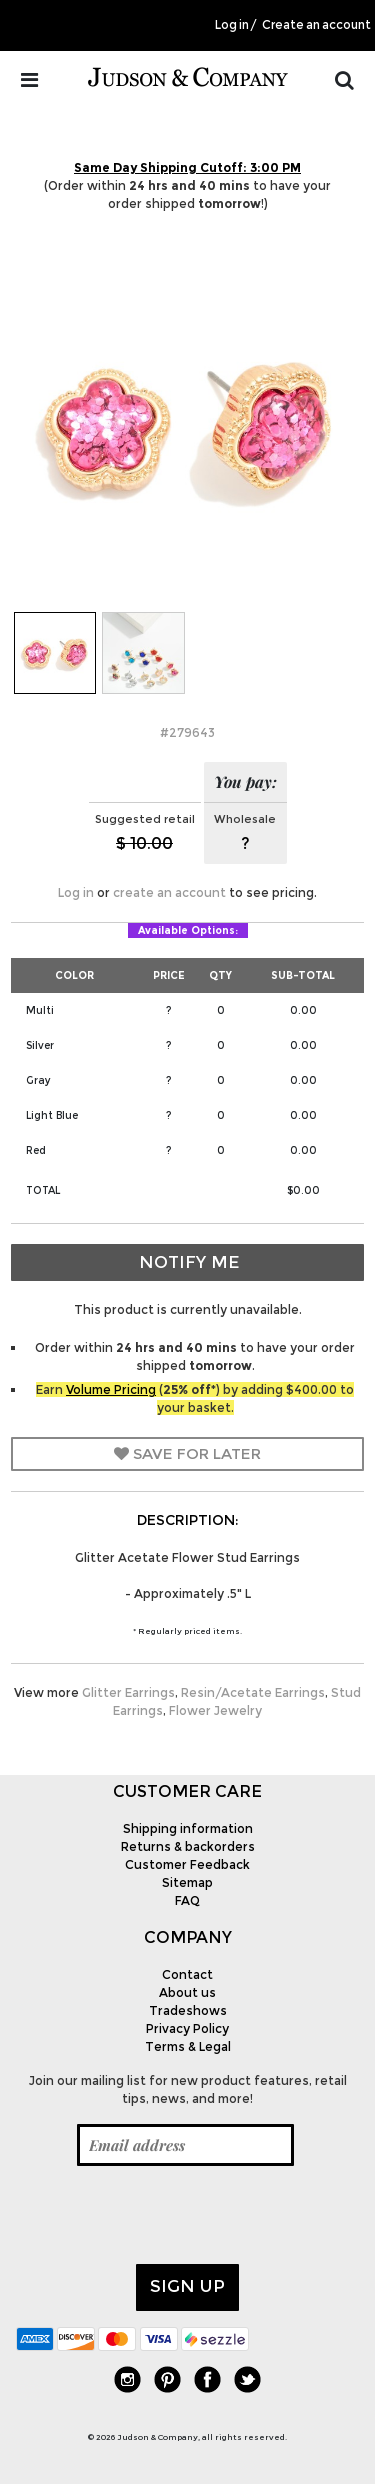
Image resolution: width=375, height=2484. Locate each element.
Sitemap (187, 1882)
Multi (40, 1010)
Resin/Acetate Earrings (253, 1692)
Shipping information (188, 1828)
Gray (38, 1080)
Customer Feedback (187, 1864)
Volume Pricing (111, 1389)
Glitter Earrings (128, 1692)
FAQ (187, 1900)
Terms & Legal (188, 2046)
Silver (40, 1045)
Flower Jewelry (215, 1710)
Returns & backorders (188, 1846)
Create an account (316, 25)
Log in (232, 25)
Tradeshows (188, 2010)
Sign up (187, 2286)
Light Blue (52, 1115)
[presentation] (168, 2215)
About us (187, 1992)
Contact (187, 1974)
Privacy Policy (187, 2028)
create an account (169, 892)
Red (36, 1150)
